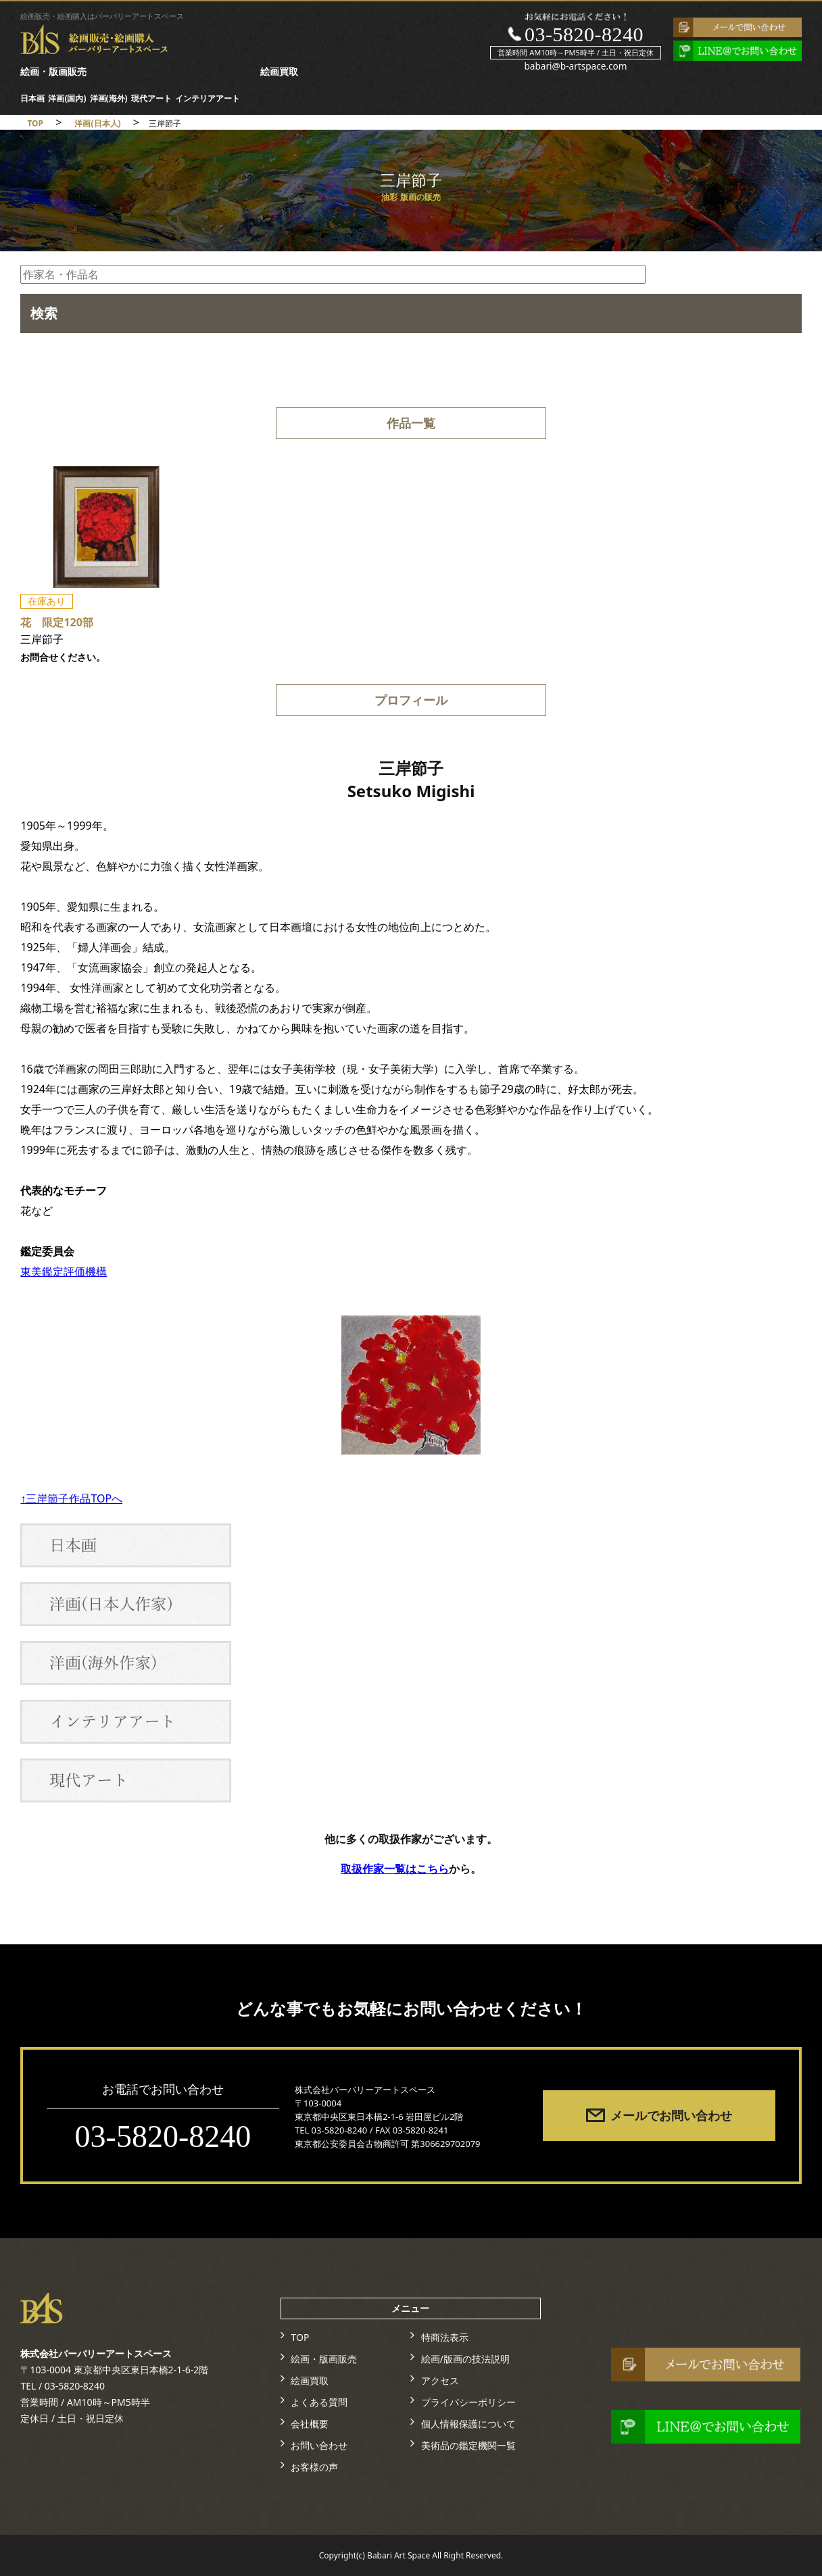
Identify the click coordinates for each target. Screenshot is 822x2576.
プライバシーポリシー (468, 2402)
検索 (43, 313)
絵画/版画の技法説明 (465, 2358)
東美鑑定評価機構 (63, 1271)
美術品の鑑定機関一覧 (468, 2445)
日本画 (32, 98)
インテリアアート (207, 98)
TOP (300, 2337)
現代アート (151, 98)
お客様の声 (314, 2466)
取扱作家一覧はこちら (395, 1868)
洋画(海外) (109, 98)
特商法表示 (444, 2337)
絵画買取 (279, 71)
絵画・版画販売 (53, 71)
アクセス (440, 2380)
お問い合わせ (319, 2445)
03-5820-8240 (584, 34)
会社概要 (310, 2423)
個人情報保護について (468, 2423)
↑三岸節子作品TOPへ (71, 1498)
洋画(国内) (67, 98)
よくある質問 (319, 2402)
